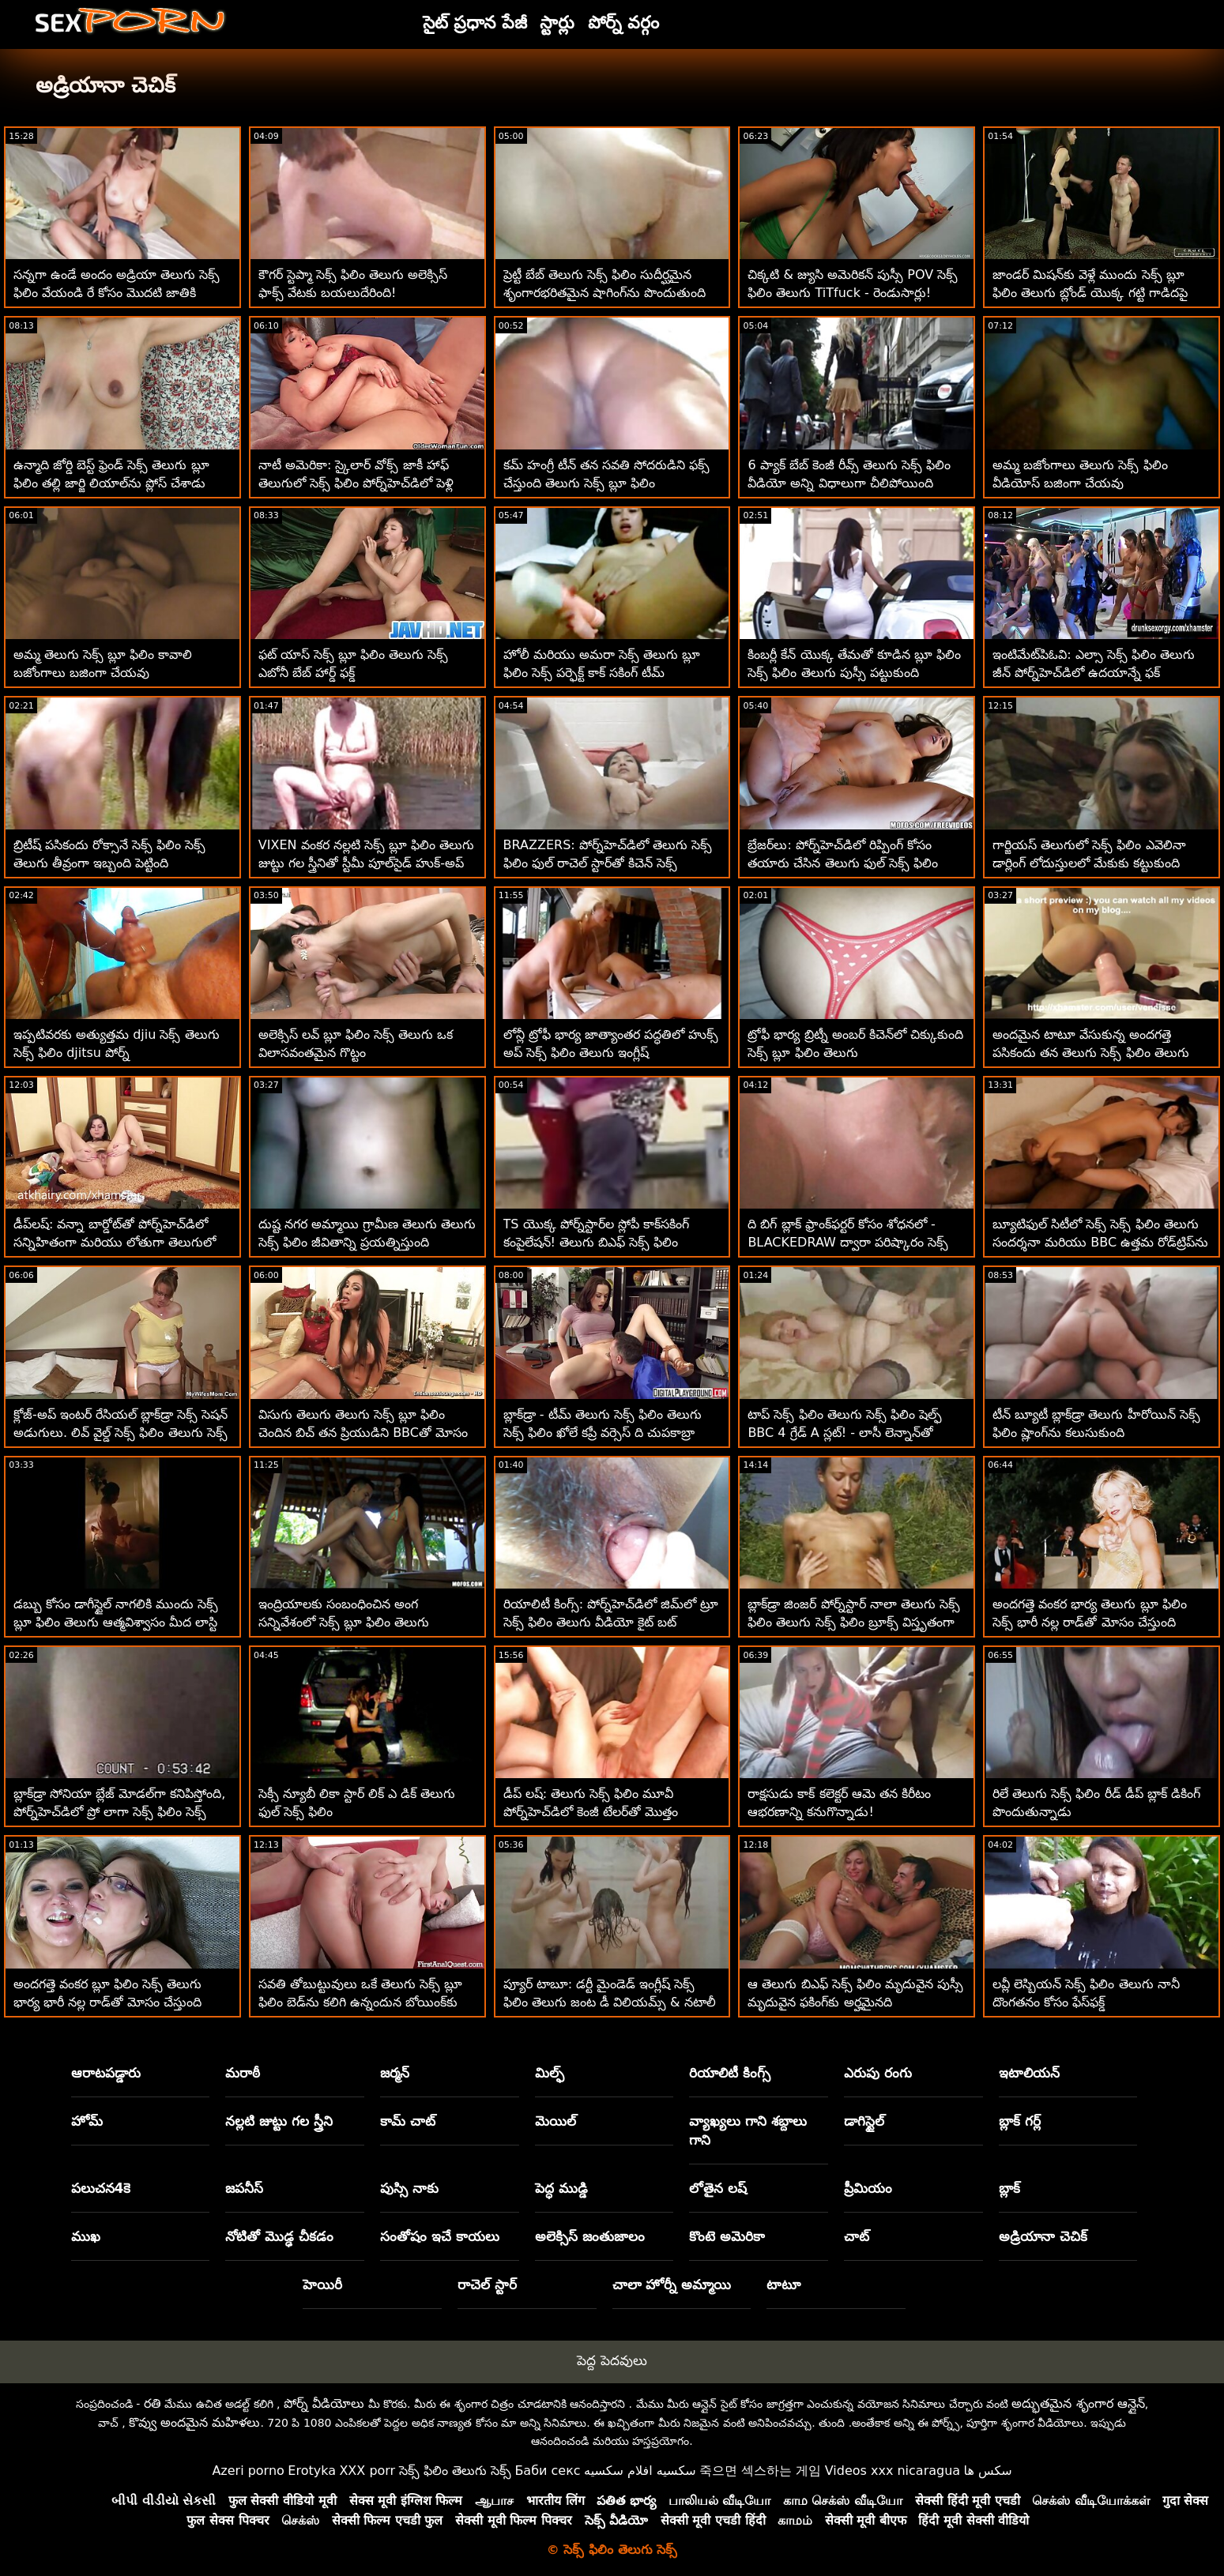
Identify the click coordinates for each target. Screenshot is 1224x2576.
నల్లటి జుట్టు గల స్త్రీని (279, 2121)
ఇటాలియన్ (1029, 2073)
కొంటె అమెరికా (727, 2236)
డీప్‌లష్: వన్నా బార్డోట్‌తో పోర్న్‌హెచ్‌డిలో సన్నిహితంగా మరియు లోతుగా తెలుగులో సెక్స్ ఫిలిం (114, 1242)
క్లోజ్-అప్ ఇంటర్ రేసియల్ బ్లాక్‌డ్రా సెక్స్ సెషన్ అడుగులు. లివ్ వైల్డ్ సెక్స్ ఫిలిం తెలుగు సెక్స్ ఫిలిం (120, 1432)
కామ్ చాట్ (407, 2121)
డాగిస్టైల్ (864, 2121)
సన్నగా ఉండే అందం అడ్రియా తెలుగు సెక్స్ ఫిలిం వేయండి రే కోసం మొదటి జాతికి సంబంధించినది (116, 292)
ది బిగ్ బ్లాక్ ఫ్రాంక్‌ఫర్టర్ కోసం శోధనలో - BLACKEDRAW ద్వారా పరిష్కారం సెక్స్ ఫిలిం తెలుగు (848, 1242)
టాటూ (783, 2284)
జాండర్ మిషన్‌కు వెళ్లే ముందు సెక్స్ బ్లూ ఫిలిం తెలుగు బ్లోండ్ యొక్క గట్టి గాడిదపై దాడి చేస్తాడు (1089, 292)
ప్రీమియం (868, 2188)
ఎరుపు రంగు (878, 2073)
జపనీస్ (244, 2188)
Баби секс (547, 2470)
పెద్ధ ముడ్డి (561, 2188)
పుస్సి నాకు (409, 2188)
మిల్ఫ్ (549, 2073)
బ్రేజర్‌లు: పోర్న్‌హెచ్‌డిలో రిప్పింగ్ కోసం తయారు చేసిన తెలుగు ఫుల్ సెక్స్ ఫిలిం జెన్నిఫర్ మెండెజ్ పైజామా (842, 863)
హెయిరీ (322, 2284)
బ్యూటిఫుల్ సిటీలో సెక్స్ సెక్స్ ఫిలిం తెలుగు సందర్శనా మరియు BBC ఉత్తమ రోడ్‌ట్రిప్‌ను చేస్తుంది (1100, 1242)
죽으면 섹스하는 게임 (760, 2470)
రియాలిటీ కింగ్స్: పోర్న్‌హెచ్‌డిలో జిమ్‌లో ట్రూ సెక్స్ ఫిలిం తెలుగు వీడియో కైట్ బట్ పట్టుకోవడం (611, 1622)
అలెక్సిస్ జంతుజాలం (590, 2236)
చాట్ (856, 2236)
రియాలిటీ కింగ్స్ (729, 2073)
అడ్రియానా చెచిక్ (1043, 2236)
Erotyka (312, 2470)
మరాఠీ (242, 2073)
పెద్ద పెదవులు (611, 2360)
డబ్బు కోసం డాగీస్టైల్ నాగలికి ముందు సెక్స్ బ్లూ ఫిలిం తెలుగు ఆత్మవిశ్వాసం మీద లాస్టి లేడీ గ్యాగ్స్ (115, 1622)
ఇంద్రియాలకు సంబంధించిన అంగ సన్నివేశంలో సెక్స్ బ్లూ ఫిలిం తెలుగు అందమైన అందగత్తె (343, 1622)
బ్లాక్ (1009, 2188)
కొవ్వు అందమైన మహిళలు (194, 2422)
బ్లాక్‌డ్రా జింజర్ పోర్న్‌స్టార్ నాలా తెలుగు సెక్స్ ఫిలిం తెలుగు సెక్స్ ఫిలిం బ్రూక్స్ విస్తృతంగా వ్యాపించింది (853, 1622)
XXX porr (367, 2470)
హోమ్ (87, 2121)
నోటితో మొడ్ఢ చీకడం (279, 2236)
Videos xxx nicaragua (892, 2470)
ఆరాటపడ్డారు (106, 2073)
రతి (152, 2403)
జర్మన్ (394, 2073)
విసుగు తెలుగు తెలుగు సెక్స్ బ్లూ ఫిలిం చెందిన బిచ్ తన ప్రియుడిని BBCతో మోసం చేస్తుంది (363, 1432)
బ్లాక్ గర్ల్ (1020, 2121)
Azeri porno (248, 2470)
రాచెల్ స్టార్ (487, 2284)
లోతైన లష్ (718, 2188)
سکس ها (988, 2470)
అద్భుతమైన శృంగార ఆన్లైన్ (1077, 2403)
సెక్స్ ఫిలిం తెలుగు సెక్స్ (455, 2470)
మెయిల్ (555, 2121)
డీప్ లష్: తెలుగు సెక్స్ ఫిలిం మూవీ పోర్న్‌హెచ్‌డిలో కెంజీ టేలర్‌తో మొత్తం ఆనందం (590, 1811)
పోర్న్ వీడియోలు (324, 2403)
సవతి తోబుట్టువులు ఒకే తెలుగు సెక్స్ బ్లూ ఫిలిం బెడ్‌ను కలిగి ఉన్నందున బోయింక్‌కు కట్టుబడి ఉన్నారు (360, 2002)
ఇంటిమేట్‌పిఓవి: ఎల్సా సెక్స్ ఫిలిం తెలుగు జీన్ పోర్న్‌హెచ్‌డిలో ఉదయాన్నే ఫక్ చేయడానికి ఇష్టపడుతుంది (1093, 672)
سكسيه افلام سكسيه (640, 2470)
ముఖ (85, 2236)
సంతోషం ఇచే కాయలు (439, 2236)
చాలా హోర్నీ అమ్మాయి (672, 2284)
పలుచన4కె (101, 2188)
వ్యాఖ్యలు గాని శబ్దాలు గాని (748, 2130)
